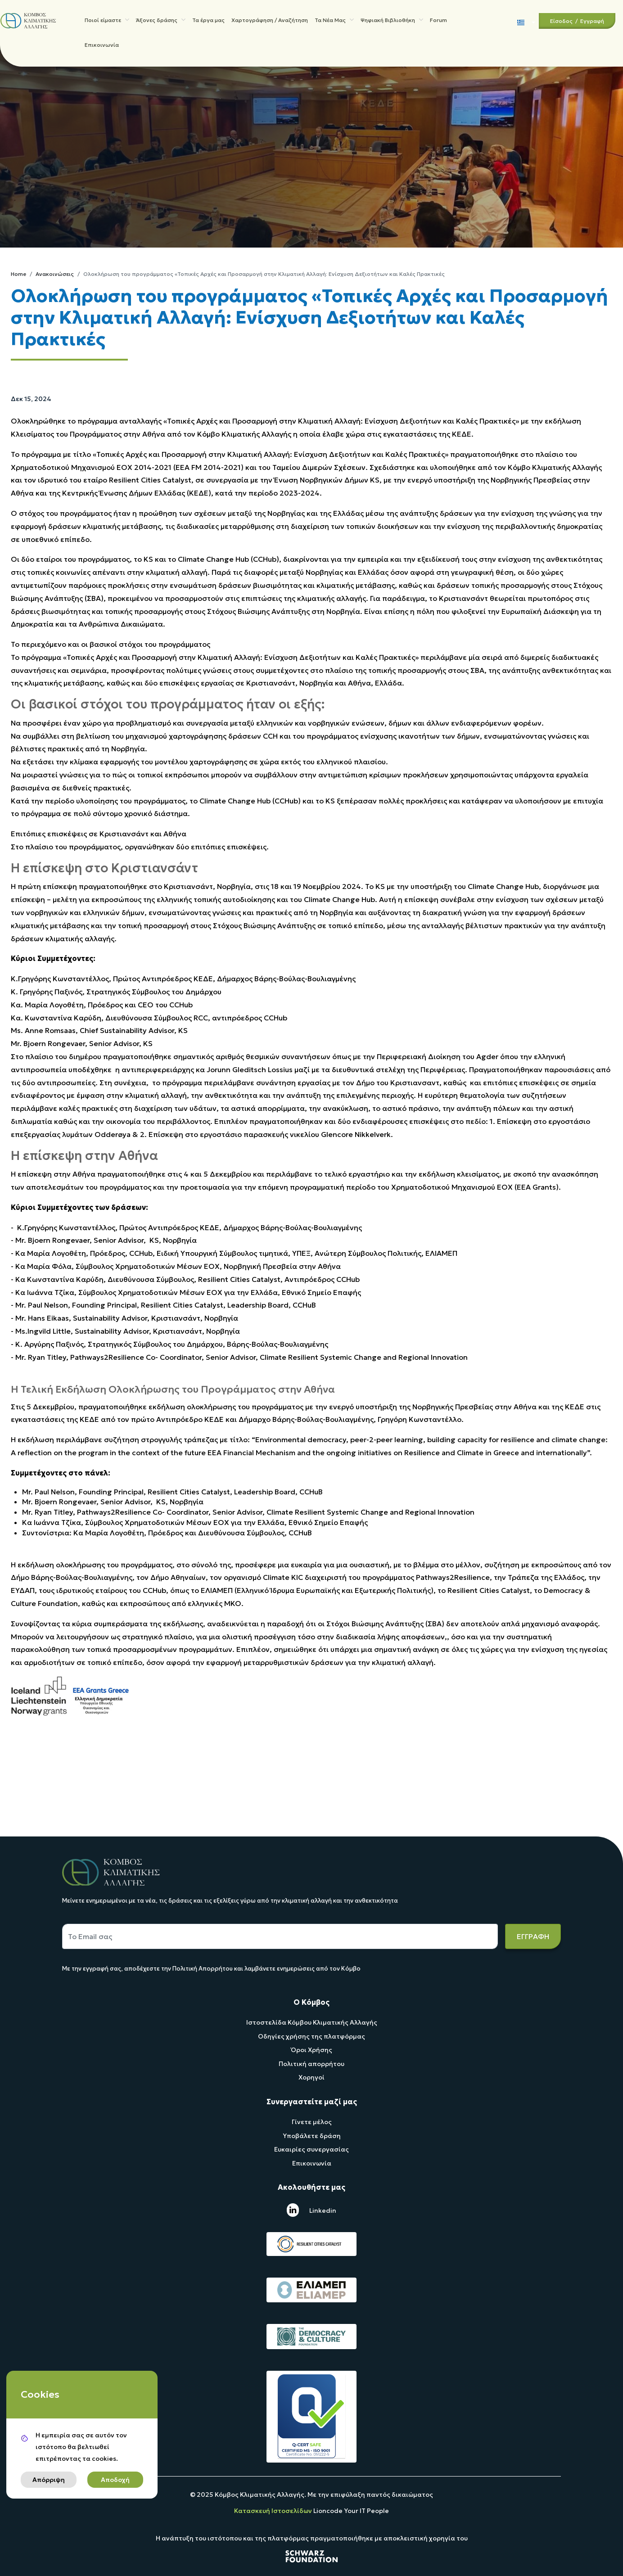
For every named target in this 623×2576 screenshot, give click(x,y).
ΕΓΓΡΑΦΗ (533, 1936)
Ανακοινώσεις (55, 274)
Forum (438, 21)
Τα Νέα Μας (334, 20)
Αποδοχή (115, 2480)
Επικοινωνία (102, 48)
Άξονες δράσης (160, 20)
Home (18, 274)
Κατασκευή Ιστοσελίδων (273, 2511)
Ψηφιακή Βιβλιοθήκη (392, 20)
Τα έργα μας (208, 21)
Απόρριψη (48, 2480)
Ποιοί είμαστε (107, 20)
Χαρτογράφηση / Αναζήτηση (269, 21)
